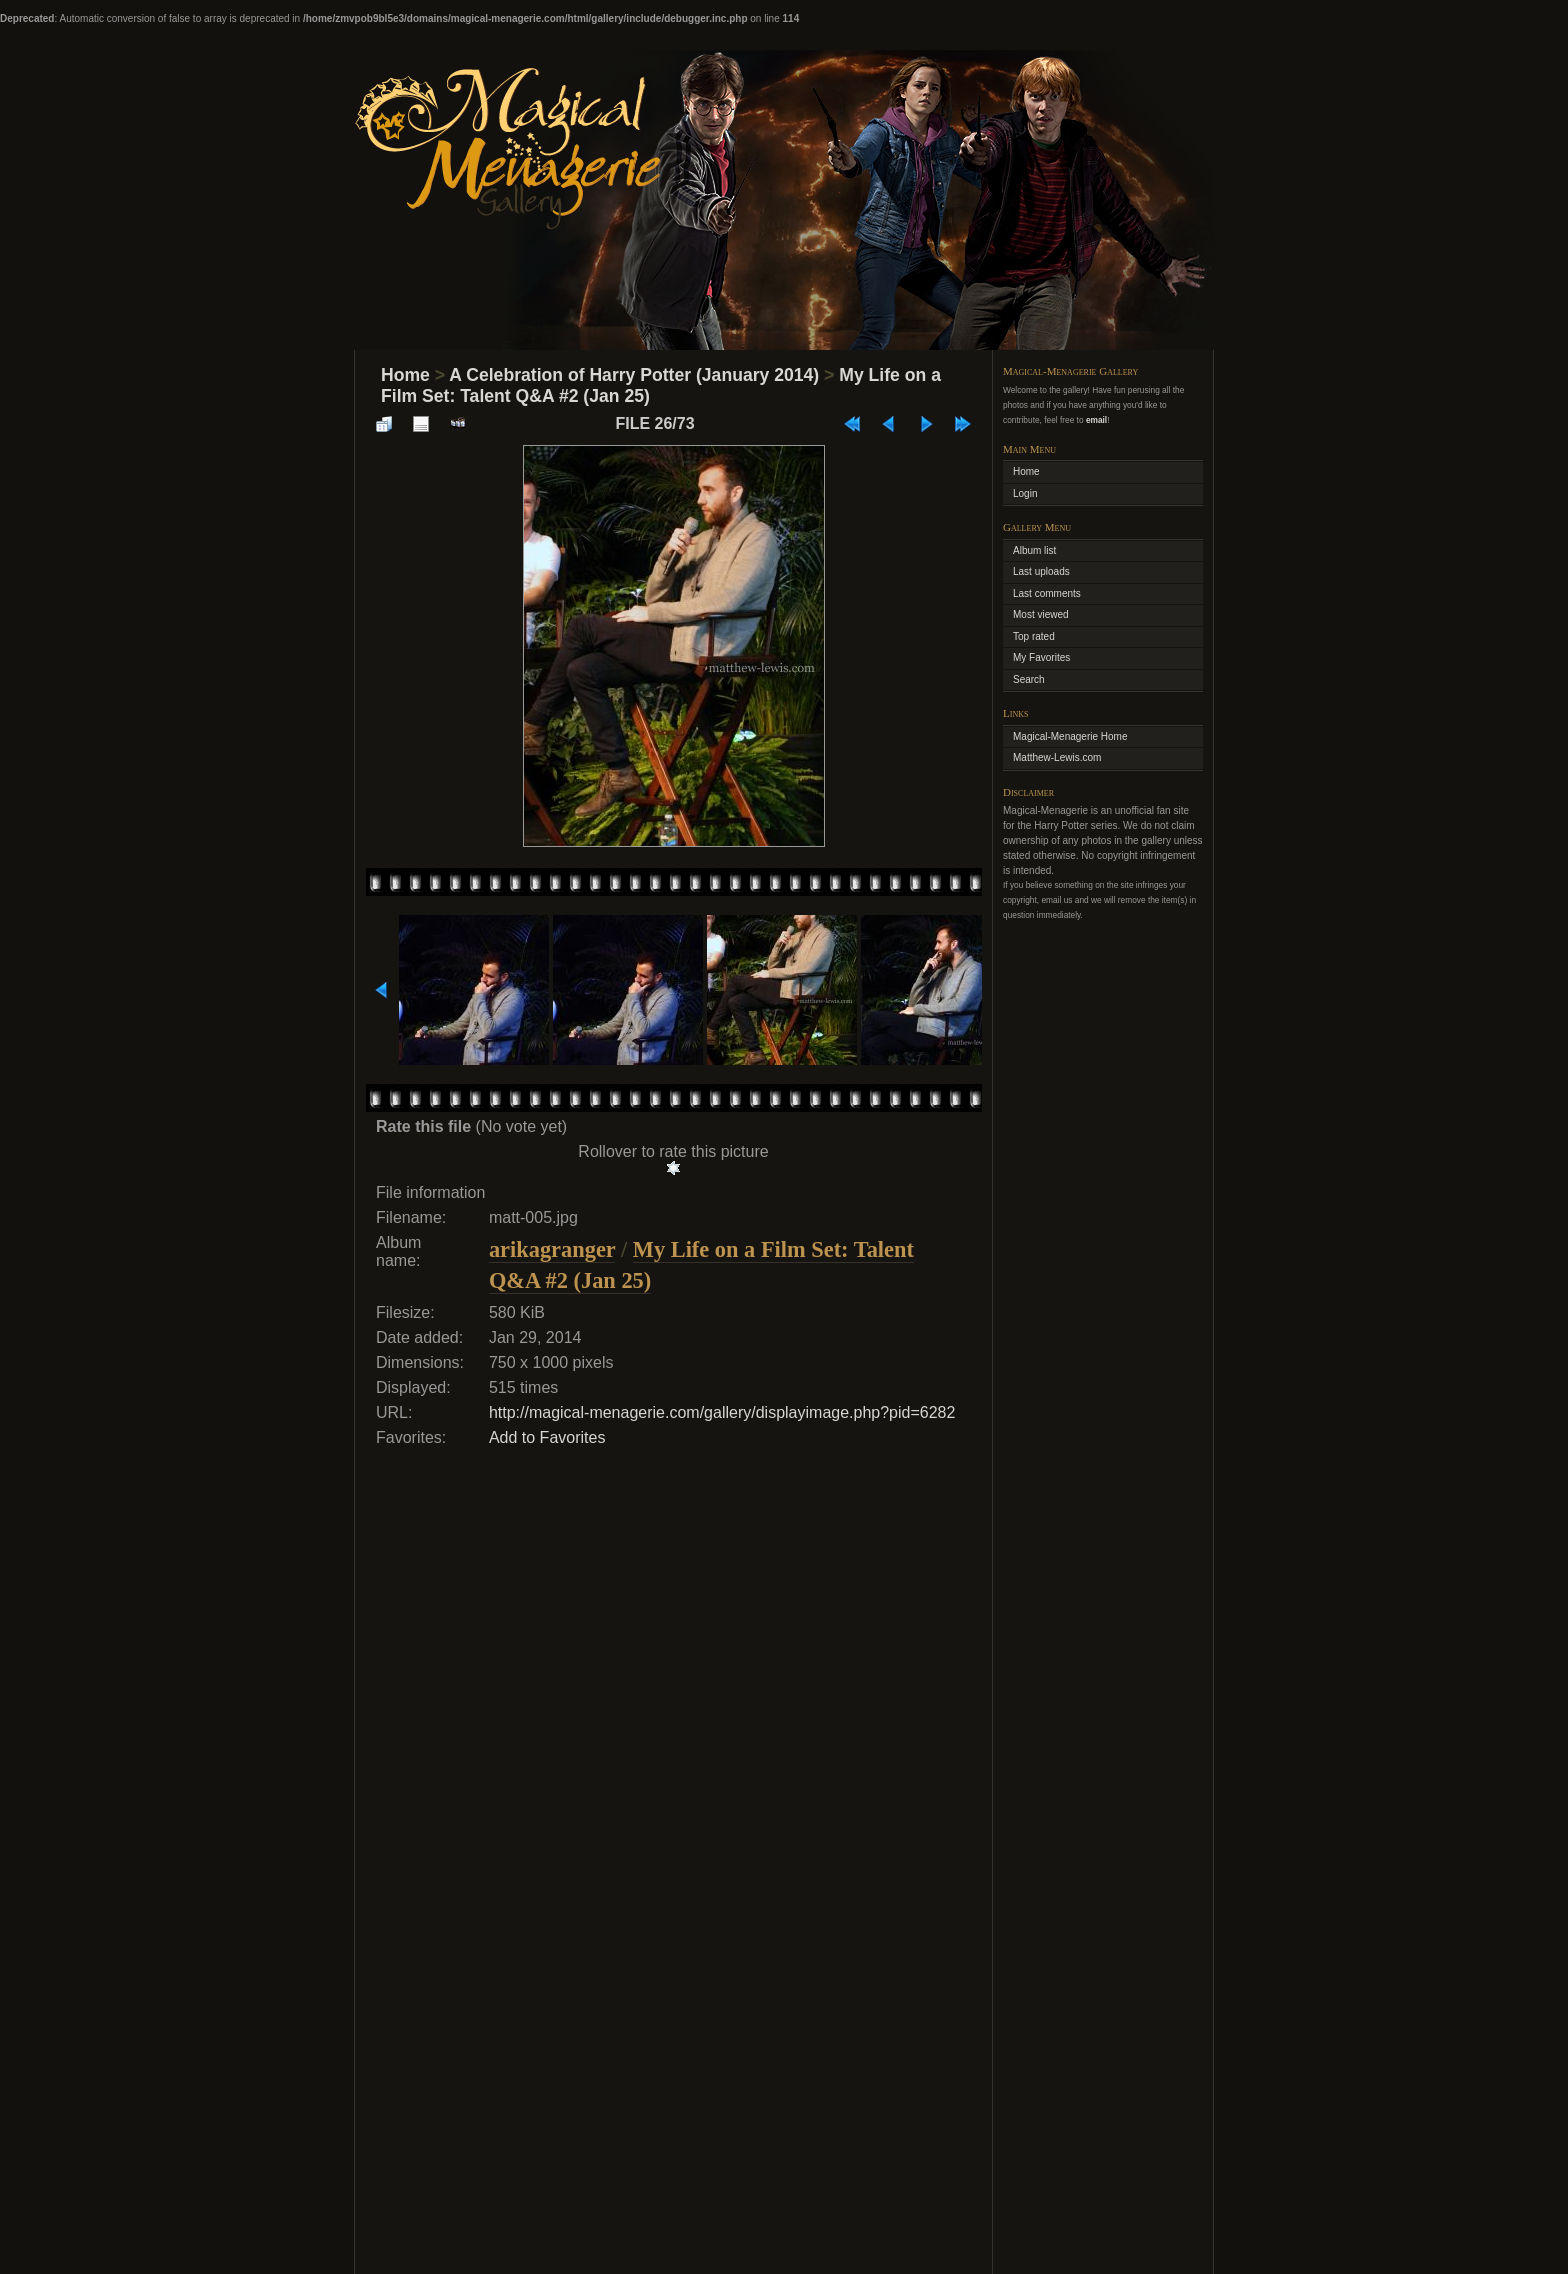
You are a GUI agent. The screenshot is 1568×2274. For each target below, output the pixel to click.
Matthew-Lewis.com (1057, 757)
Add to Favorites (547, 1437)
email (1096, 420)
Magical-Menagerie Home (1070, 736)
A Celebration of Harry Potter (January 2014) (634, 375)
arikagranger (552, 1249)
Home (405, 375)
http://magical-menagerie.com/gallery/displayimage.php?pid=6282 (722, 1412)
